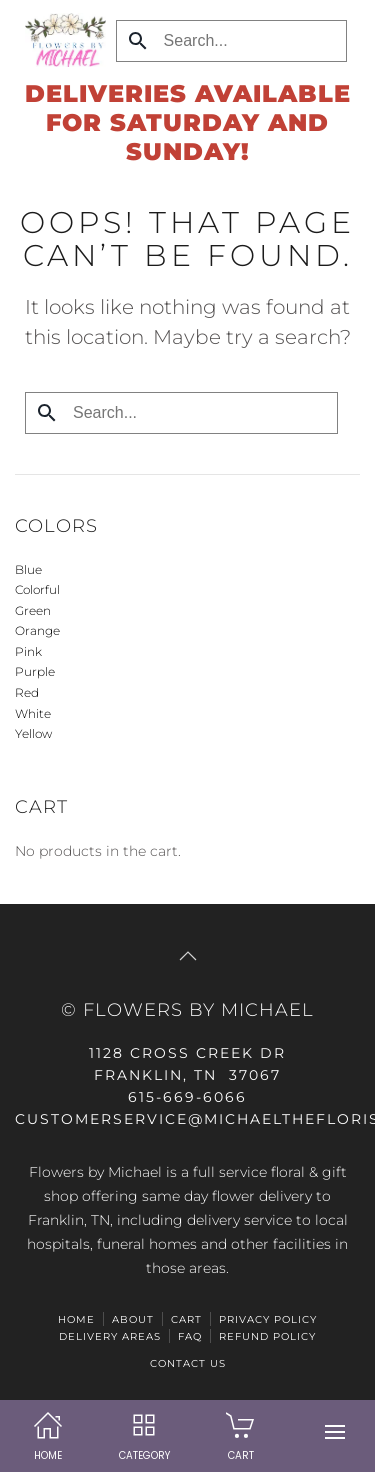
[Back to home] (60, 40)
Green (33, 610)
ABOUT (133, 1319)
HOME (76, 1319)
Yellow (33, 733)
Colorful (37, 589)
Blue (28, 569)
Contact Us (188, 1363)
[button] (335, 1432)
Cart (186, 1319)
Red (27, 692)
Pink (28, 651)
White (33, 713)
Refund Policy (267, 1336)
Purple (35, 671)
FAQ (190, 1336)
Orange (37, 630)
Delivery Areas (110, 1336)
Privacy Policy (268, 1319)
